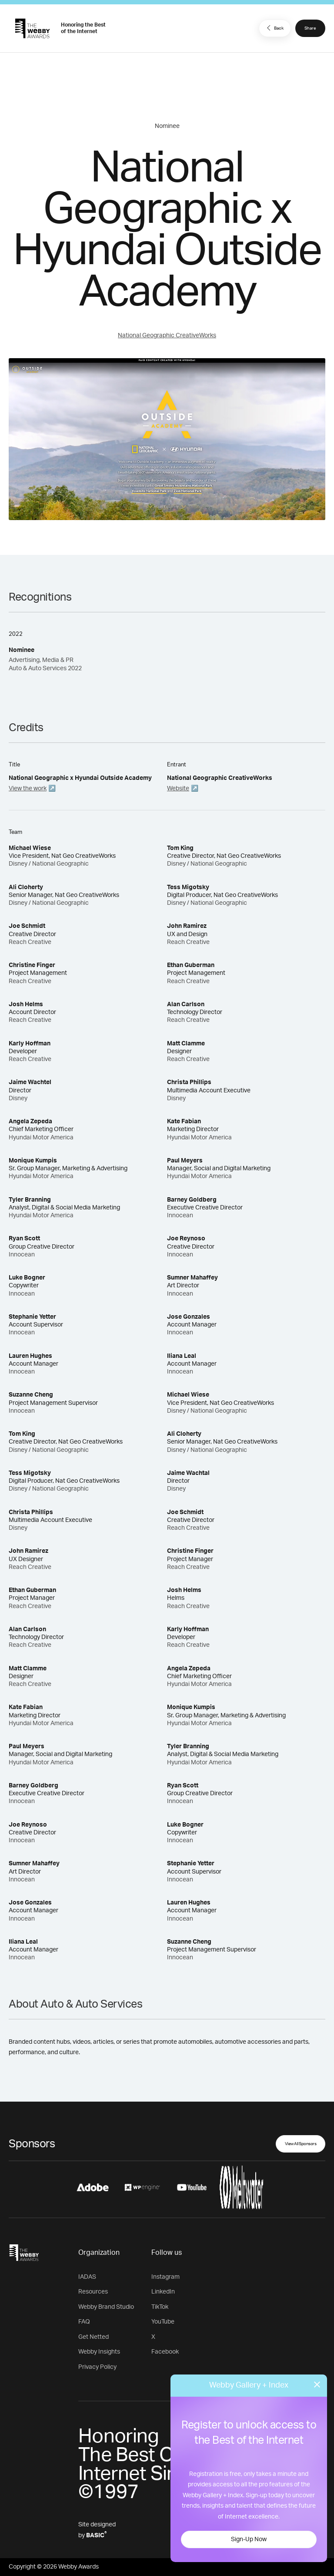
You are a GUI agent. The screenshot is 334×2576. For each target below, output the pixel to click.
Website (178, 789)
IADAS (87, 2277)
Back (274, 28)
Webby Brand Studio (106, 2307)
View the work (28, 789)
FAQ (84, 2322)
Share (310, 28)
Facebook (165, 2352)
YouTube (162, 2322)
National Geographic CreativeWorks (167, 335)
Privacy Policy (97, 2367)
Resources (93, 2292)
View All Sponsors (301, 2144)
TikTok (159, 2307)
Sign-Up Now (249, 2539)
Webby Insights (99, 2352)
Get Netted (93, 2337)
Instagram (165, 2277)
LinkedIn (163, 2292)
